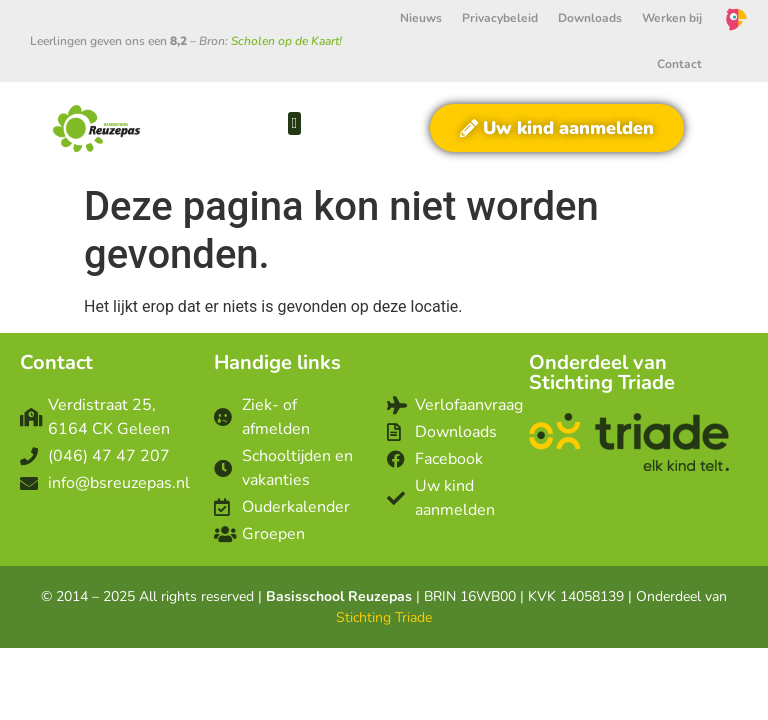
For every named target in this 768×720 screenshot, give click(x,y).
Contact (679, 64)
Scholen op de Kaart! (286, 41)
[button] (294, 123)
